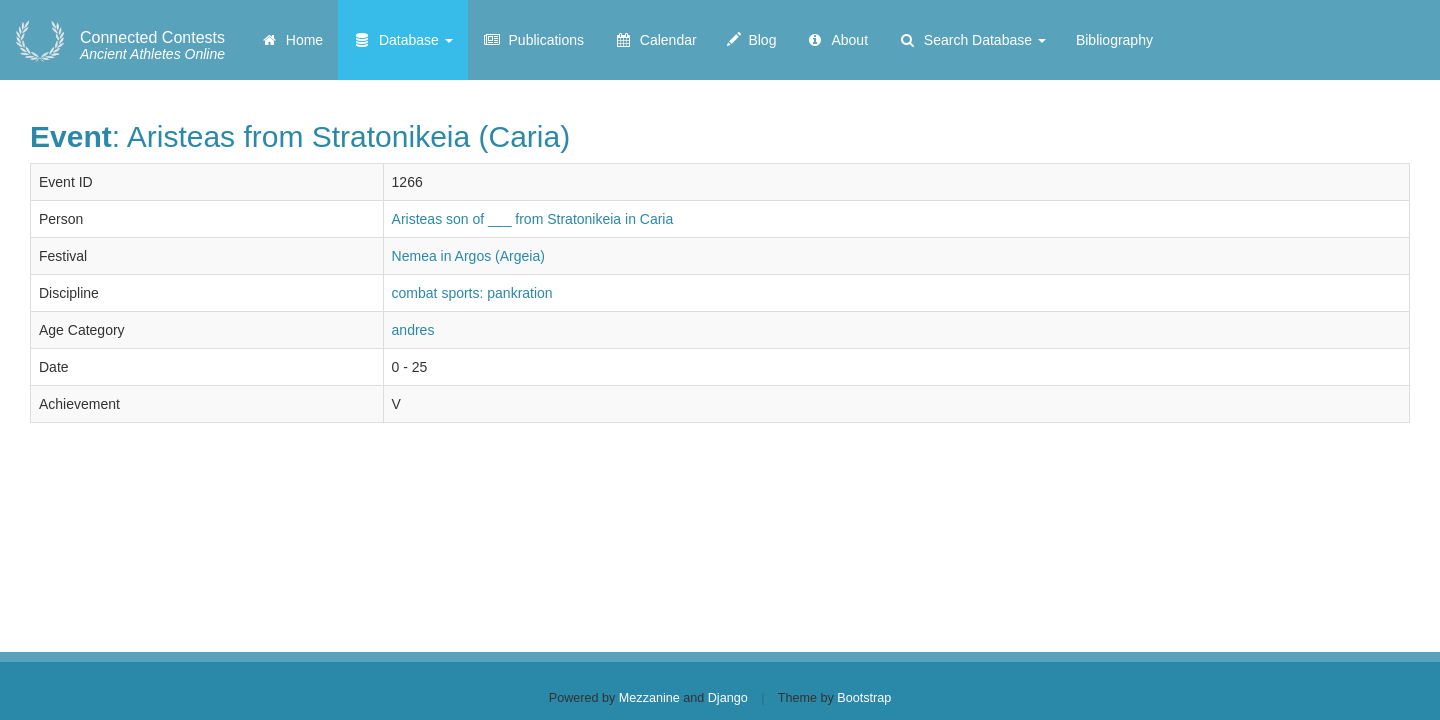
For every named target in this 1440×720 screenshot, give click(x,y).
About (837, 40)
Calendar (655, 40)
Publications (533, 40)
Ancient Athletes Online (152, 46)
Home (291, 40)
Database (403, 40)
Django (728, 698)
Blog (752, 40)
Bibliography (1114, 40)
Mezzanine (649, 698)
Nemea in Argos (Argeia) (468, 256)
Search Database (972, 40)
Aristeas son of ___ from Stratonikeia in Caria (533, 219)
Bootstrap (864, 698)
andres (413, 330)
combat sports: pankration (472, 293)
